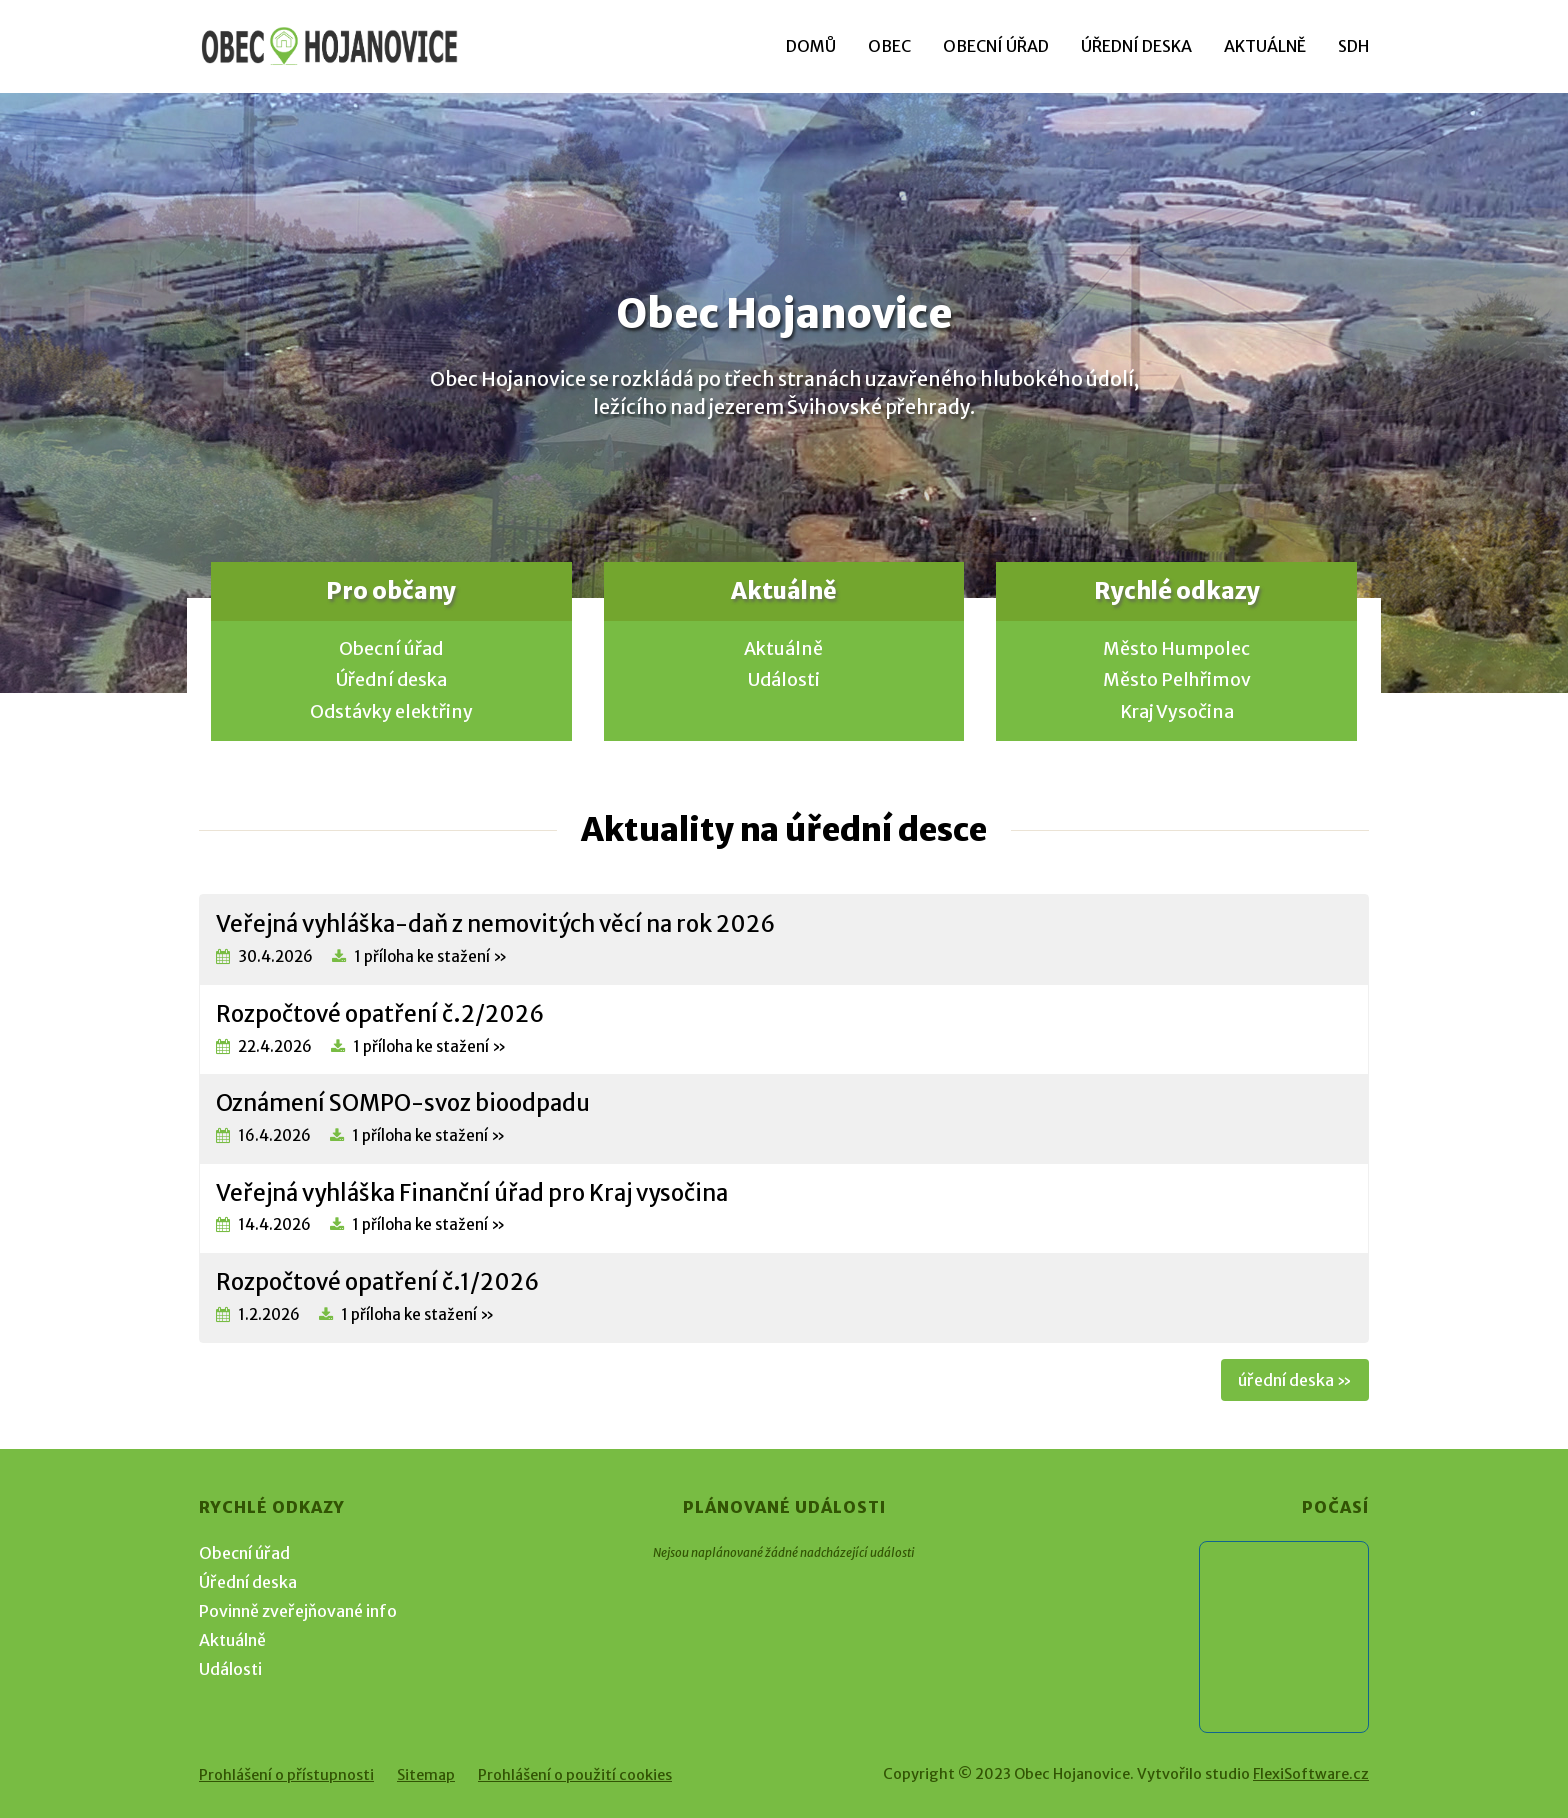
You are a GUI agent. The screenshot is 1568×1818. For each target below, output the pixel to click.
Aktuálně (1265, 46)
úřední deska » (1295, 1380)
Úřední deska (1136, 46)
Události (784, 680)
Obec (889, 46)
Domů (811, 46)
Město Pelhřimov (1177, 680)
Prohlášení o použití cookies (575, 1775)
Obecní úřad (996, 46)
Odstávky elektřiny (391, 712)
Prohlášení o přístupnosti (286, 1775)
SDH (1353, 46)
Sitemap (426, 1775)
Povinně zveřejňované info (298, 1611)
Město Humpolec (1176, 649)
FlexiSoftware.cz (1311, 1774)
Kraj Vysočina (1177, 712)
